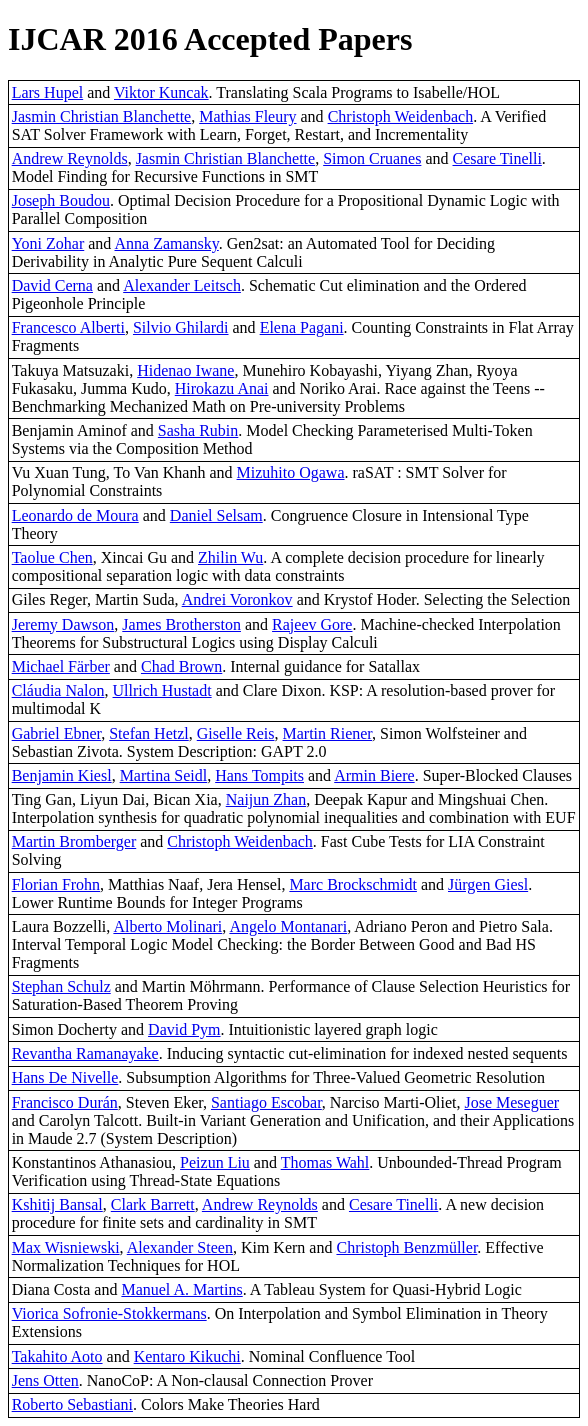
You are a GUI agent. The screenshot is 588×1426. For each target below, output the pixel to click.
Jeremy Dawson (63, 624)
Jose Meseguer (511, 1102)
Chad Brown (181, 666)
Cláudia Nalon (58, 690)
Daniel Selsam (216, 515)
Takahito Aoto (57, 1356)
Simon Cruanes (372, 158)
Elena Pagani (302, 327)
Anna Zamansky (166, 243)
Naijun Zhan (266, 799)
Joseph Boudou (61, 200)
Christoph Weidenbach (401, 116)
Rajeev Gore (312, 624)
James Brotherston (181, 624)
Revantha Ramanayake (85, 1053)
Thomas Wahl (325, 1162)
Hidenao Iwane (185, 370)
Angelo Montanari (288, 926)
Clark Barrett (153, 1204)
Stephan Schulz (61, 986)
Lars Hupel (48, 92)
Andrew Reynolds (70, 158)
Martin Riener (328, 733)
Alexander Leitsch (182, 285)
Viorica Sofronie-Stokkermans (109, 1313)
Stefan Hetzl (149, 733)
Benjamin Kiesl (62, 775)
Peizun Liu (215, 1162)
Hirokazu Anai (222, 388)
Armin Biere (374, 775)
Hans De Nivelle (65, 1077)
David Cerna (52, 285)
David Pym (184, 1029)
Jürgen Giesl (488, 884)
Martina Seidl (164, 775)
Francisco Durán (65, 1102)
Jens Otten (45, 1380)
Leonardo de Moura (75, 515)
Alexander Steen (180, 1247)
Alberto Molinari (167, 926)
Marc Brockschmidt (353, 884)
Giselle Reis (236, 733)
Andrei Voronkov (237, 599)
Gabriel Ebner (57, 733)
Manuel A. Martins (181, 1289)
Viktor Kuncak (161, 92)
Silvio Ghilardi (181, 327)
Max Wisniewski (66, 1247)
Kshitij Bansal (57, 1204)
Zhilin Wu (230, 557)
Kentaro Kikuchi (187, 1356)
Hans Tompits (259, 775)
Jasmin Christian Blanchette (102, 116)
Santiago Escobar (266, 1102)
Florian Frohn (56, 884)
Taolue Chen (52, 557)
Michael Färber (61, 666)
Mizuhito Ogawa (291, 472)
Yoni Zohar (48, 243)
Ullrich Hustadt (162, 690)
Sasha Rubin (198, 430)
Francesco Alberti (68, 327)
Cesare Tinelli (497, 158)
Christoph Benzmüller (406, 1247)
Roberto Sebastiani (72, 1404)
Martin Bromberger (74, 841)
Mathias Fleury (247, 116)
